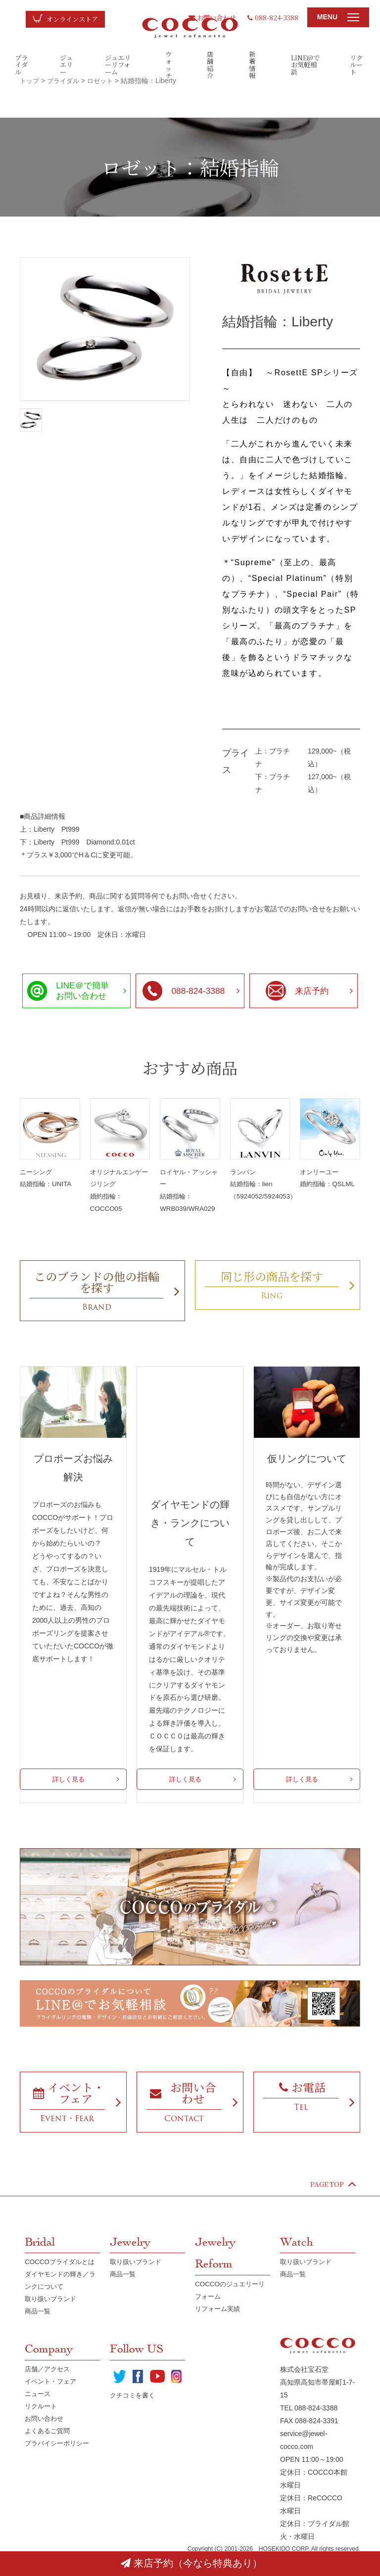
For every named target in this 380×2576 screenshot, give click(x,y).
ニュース (38, 2417)
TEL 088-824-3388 (308, 2430)
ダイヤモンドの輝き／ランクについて (59, 2300)
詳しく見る (68, 1782)
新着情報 (252, 64)
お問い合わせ (209, 17)
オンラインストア (74, 19)
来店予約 (297, 991)
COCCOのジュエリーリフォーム (232, 2310)
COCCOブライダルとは (62, 2281)
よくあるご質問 (49, 2455)
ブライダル (22, 64)
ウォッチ (168, 64)
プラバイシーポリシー (59, 2468)
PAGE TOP (332, 2203)
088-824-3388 (272, 17)
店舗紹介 (210, 64)
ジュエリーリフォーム (119, 64)
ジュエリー (67, 64)
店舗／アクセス (49, 2391)
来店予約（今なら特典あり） (191, 2563)
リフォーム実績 (219, 2329)
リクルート (357, 64)
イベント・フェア (52, 2404)
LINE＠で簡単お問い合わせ (69, 990)
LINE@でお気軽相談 (305, 64)
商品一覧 (38, 2333)
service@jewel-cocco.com (303, 2461)
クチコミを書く (134, 2419)
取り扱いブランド (52, 2320)
